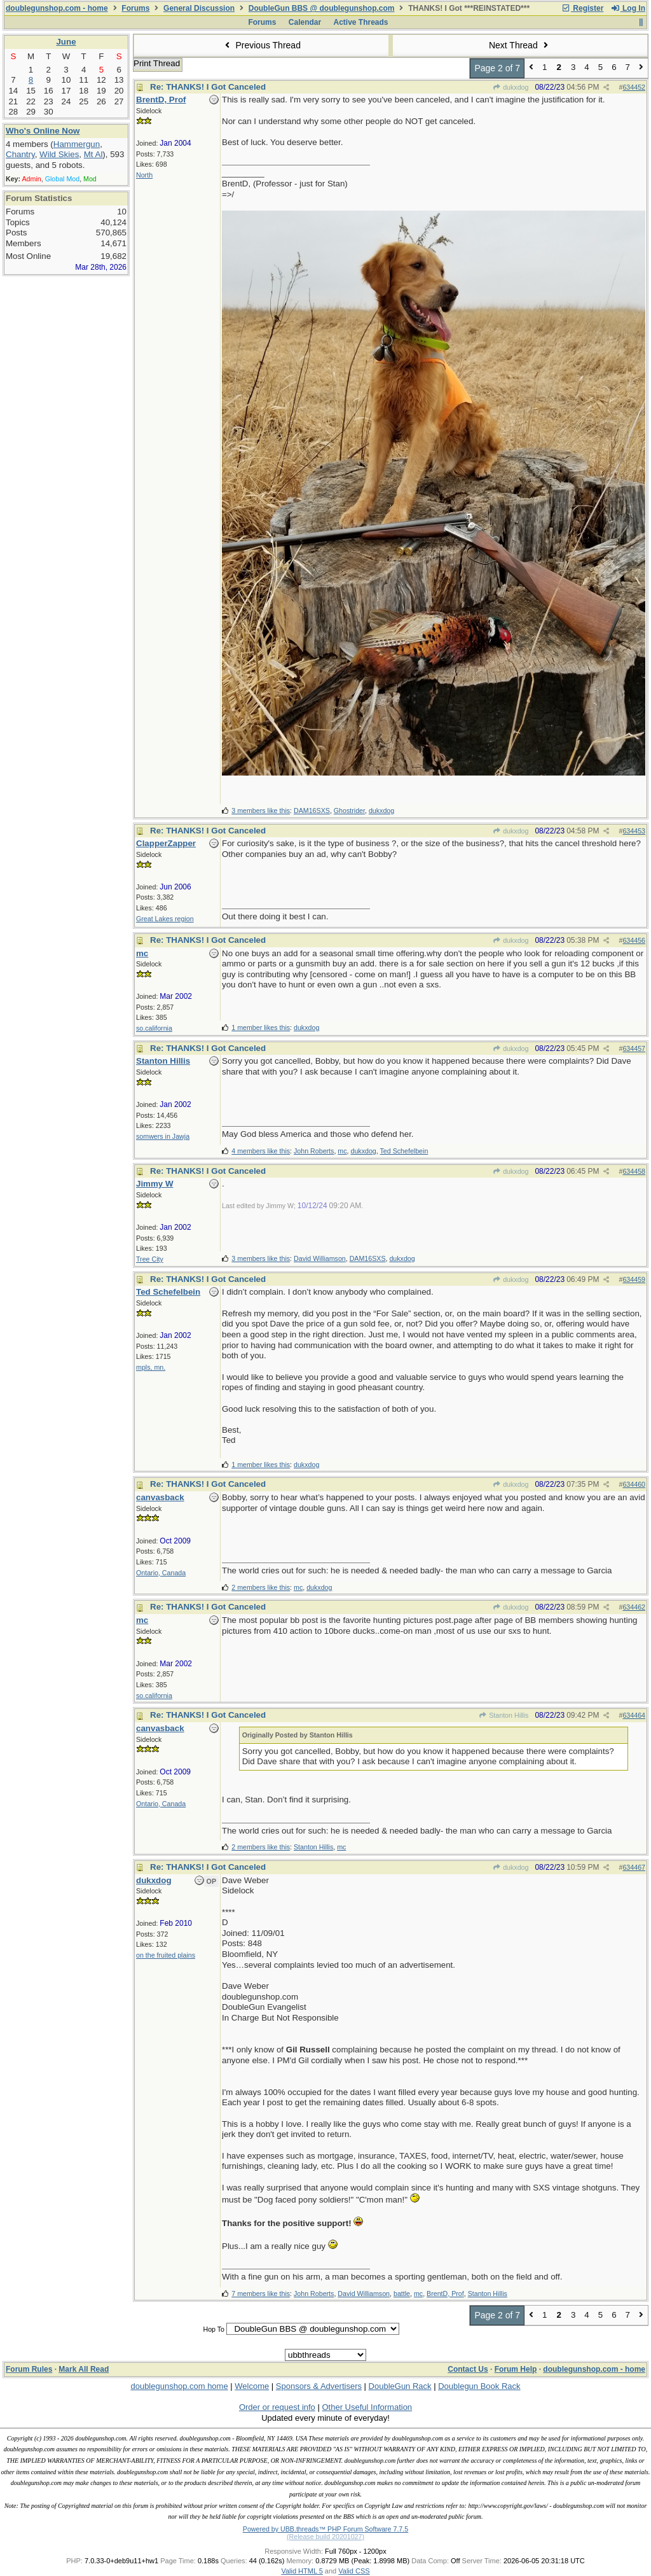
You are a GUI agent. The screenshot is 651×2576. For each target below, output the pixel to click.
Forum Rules (29, 2369)
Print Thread (157, 63)
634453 (633, 831)
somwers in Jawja (162, 1136)
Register (582, 8)
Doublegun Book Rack (479, 2386)
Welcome (252, 2386)
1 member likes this (260, 1027)
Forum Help (516, 2369)
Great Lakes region (165, 918)
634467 (633, 1867)
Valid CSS (353, 2571)
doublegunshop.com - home (57, 8)
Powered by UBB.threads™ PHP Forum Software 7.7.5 (325, 2529)
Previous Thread (261, 45)
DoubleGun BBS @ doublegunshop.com (322, 8)
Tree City (149, 1259)
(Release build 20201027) (325, 2536)
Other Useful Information (367, 2407)
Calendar (305, 22)
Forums (135, 8)
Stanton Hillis (503, 1715)
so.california (154, 1028)
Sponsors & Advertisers (319, 2386)
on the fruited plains (165, 1955)
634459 (633, 1279)
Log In (628, 8)
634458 (633, 1171)
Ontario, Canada (161, 1573)
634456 (633, 940)
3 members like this (260, 810)
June (66, 41)
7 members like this (260, 2293)
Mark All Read (83, 2369)
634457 (633, 1048)
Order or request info (277, 2407)
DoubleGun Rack (400, 2386)
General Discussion (199, 8)
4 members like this (260, 1151)
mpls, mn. (150, 1367)
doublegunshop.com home (179, 2386)
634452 (633, 87)
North (144, 175)
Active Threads (361, 22)
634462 (633, 1607)
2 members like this (260, 1587)
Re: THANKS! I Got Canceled (208, 87)
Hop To (213, 2329)
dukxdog (511, 87)
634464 (633, 1715)
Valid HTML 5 (301, 2571)
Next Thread (520, 45)
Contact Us (468, 2369)
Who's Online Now (42, 131)
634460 (633, 1484)
